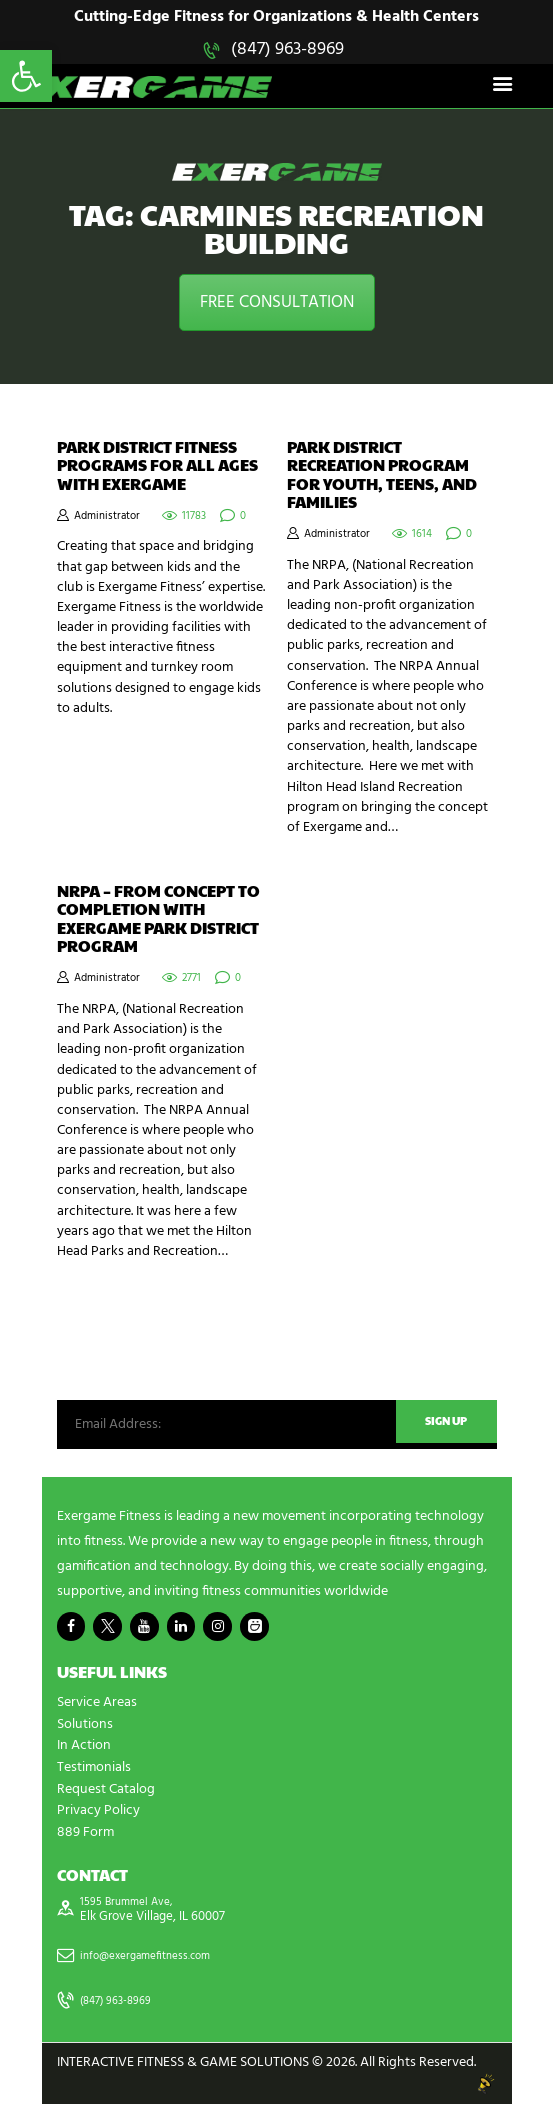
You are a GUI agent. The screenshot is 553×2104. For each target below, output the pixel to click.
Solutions (85, 1726)
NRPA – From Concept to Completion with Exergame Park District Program (158, 921)
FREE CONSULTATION (277, 304)
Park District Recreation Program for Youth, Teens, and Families (382, 476)
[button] (26, 76)
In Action (84, 1747)
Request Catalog (106, 1789)
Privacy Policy (98, 1810)
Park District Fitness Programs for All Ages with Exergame (157, 466)
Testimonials (94, 1768)
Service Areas (97, 1705)
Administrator (107, 517)
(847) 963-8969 (287, 49)
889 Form (85, 1831)
